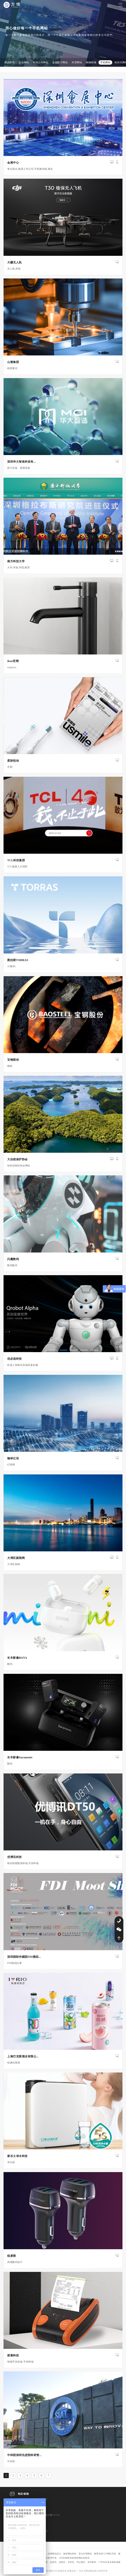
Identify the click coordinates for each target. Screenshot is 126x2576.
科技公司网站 (40, 62)
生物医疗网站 (60, 62)
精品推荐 (9, 62)
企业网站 (24, 62)
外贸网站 (77, 62)
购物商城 (91, 62)
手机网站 (105, 62)
